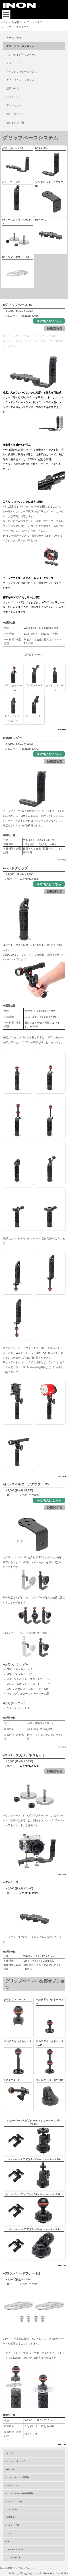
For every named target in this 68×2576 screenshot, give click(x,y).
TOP (11, 2573)
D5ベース (40, 219)
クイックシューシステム (20, 80)
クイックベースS (35, 1348)
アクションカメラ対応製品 (17, 2477)
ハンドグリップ (11, 182)
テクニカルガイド (13, 2557)
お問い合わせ (24, 2573)
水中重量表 (10, 2517)
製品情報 (17, 22)
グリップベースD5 (12, 148)
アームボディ (14, 37)
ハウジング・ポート (14, 2501)
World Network (44, 2573)
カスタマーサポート (14, 2549)
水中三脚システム (16, 113)
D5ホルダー (42, 148)
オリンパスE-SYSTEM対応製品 (19, 2493)
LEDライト (10, 2469)
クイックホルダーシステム (21, 71)
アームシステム (36, 22)
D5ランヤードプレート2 (16, 257)
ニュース (9, 2533)
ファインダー (11, 2509)
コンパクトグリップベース (21, 54)
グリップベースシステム (20, 45)
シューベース (14, 62)
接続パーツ (12, 88)
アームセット (14, 105)
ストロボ (9, 2453)
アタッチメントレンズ (15, 2461)
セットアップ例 (15, 122)
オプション (12, 97)
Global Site (62, 2573)
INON (4, 22)
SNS (7, 2541)
